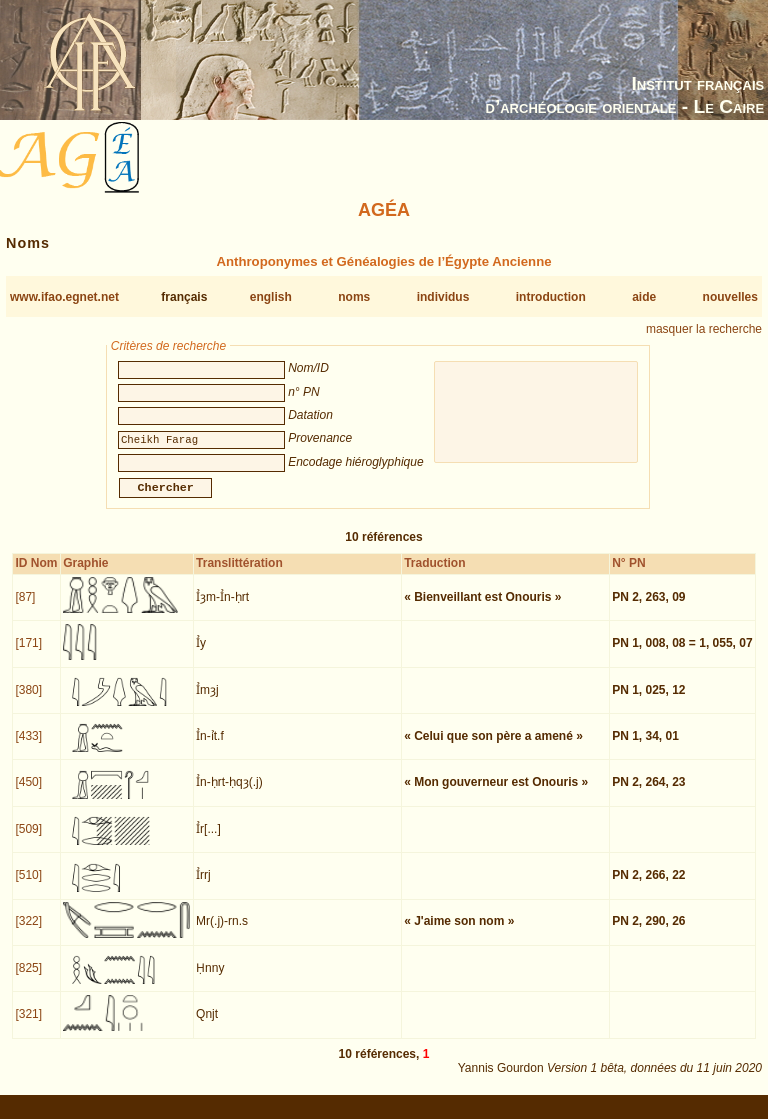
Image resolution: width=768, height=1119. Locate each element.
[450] (28, 794)
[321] (28, 1026)
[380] (28, 702)
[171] (28, 655)
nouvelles (730, 297)
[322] (28, 933)
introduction (551, 297)
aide (644, 297)
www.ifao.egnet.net (64, 297)
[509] (28, 841)
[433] (28, 748)
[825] (28, 980)
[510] (28, 887)
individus (443, 297)
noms (354, 297)
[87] (25, 609)
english (271, 297)
